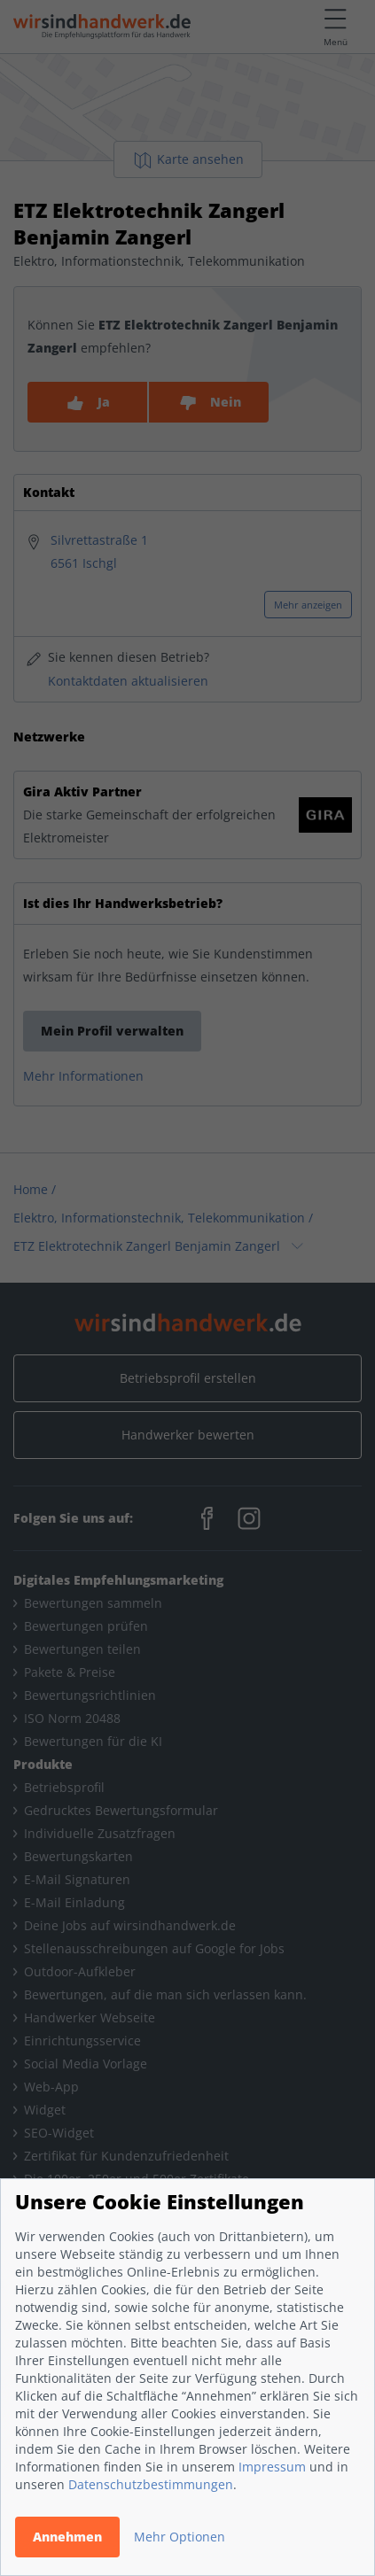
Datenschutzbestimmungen (150, 2484)
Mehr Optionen (179, 2536)
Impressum (272, 2466)
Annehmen (67, 2536)
